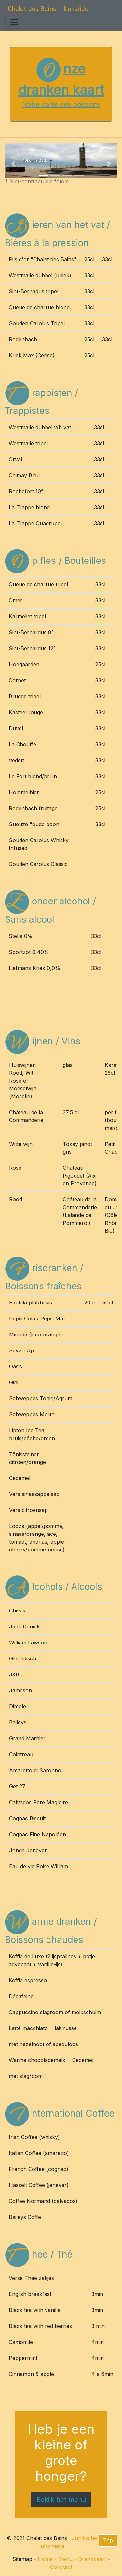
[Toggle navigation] (14, 22)
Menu (65, 2559)
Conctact (61, 2567)
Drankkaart (92, 2559)
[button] (13, 164)
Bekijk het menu (61, 2500)
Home (45, 2559)
